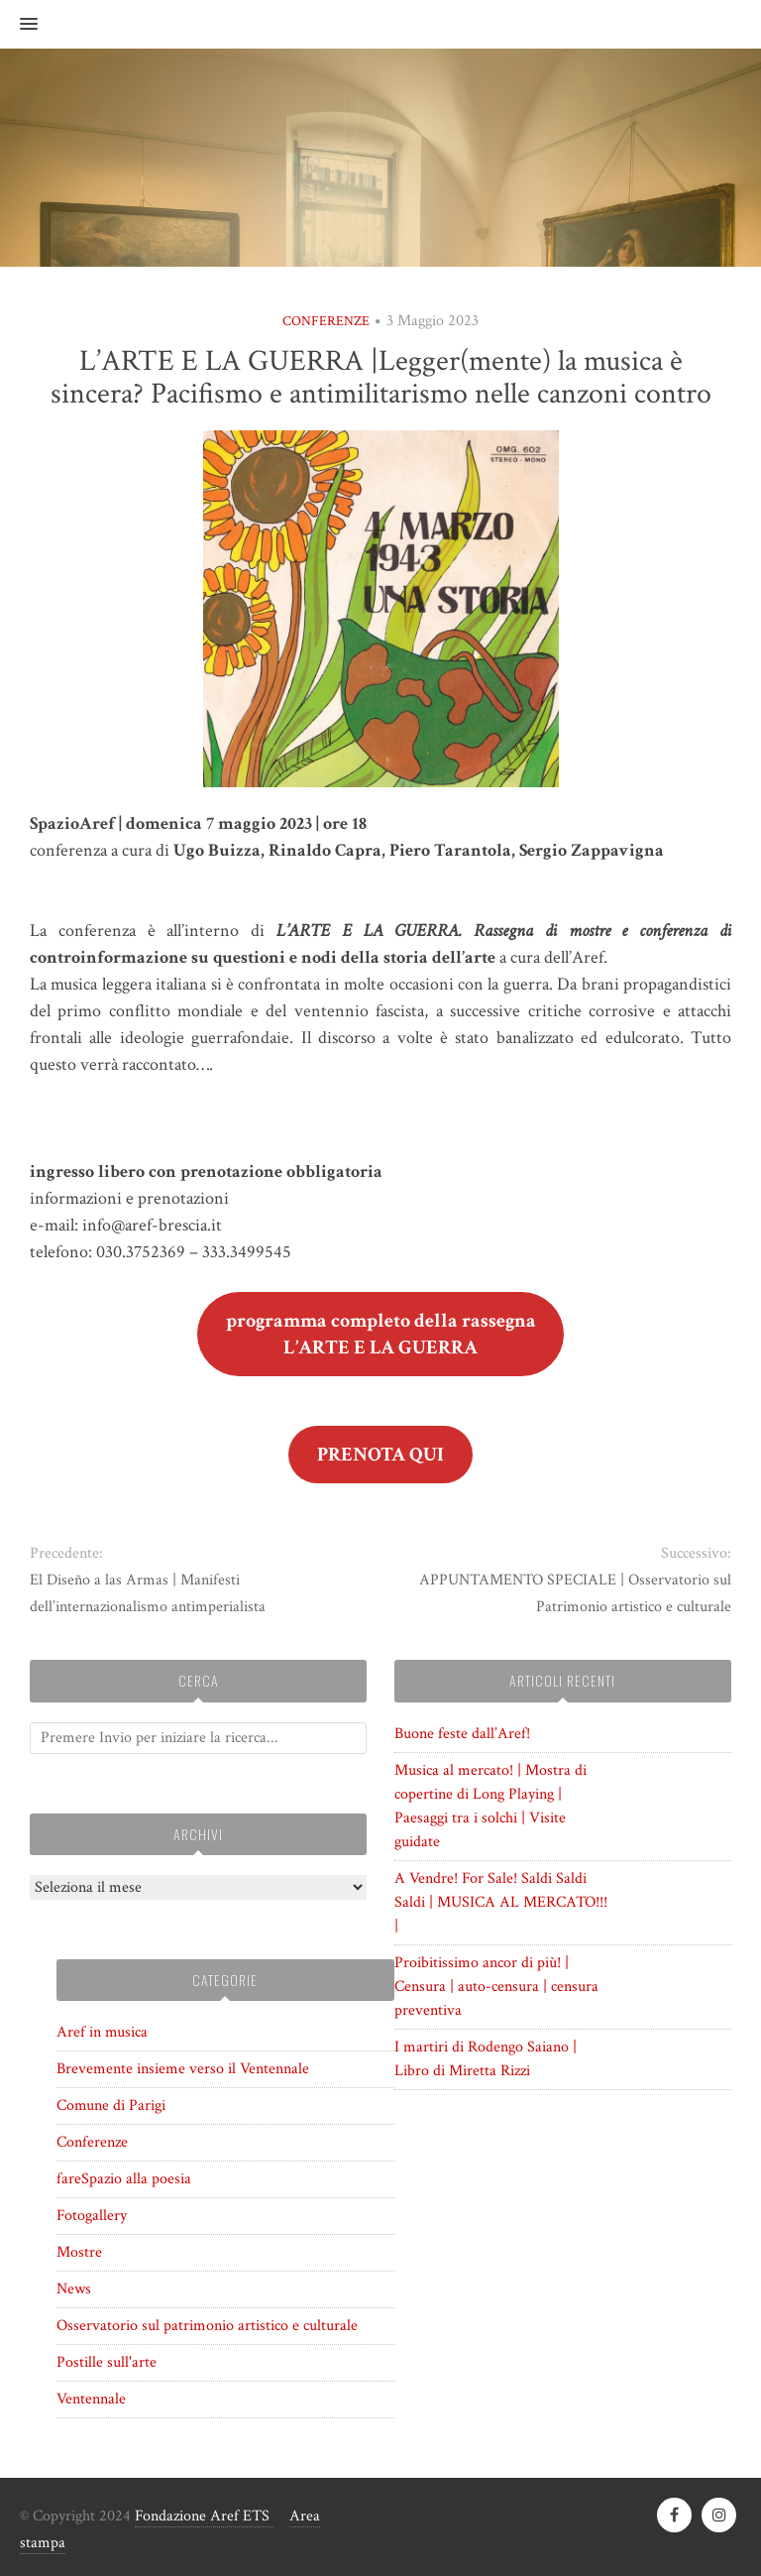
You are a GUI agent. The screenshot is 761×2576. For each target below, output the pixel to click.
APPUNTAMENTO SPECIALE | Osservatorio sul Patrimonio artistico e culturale (575, 1593)
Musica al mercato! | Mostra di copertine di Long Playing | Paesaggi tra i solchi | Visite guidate (490, 1806)
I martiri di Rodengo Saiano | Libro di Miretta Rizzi (485, 2059)
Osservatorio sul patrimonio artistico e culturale (207, 2325)
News (73, 2289)
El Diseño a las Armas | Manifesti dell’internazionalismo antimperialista (148, 1593)
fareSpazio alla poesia (123, 2178)
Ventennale (91, 2399)
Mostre (79, 2252)
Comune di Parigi (110, 2105)
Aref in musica (102, 2032)
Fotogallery (91, 2215)
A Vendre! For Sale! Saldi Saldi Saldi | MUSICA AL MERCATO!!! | (500, 1902)
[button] (19, 25)
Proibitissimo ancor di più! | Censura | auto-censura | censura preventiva (496, 1986)
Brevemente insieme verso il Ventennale (182, 2068)
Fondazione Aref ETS (204, 2516)
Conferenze (326, 321)
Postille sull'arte (106, 2362)
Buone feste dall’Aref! (462, 1733)
